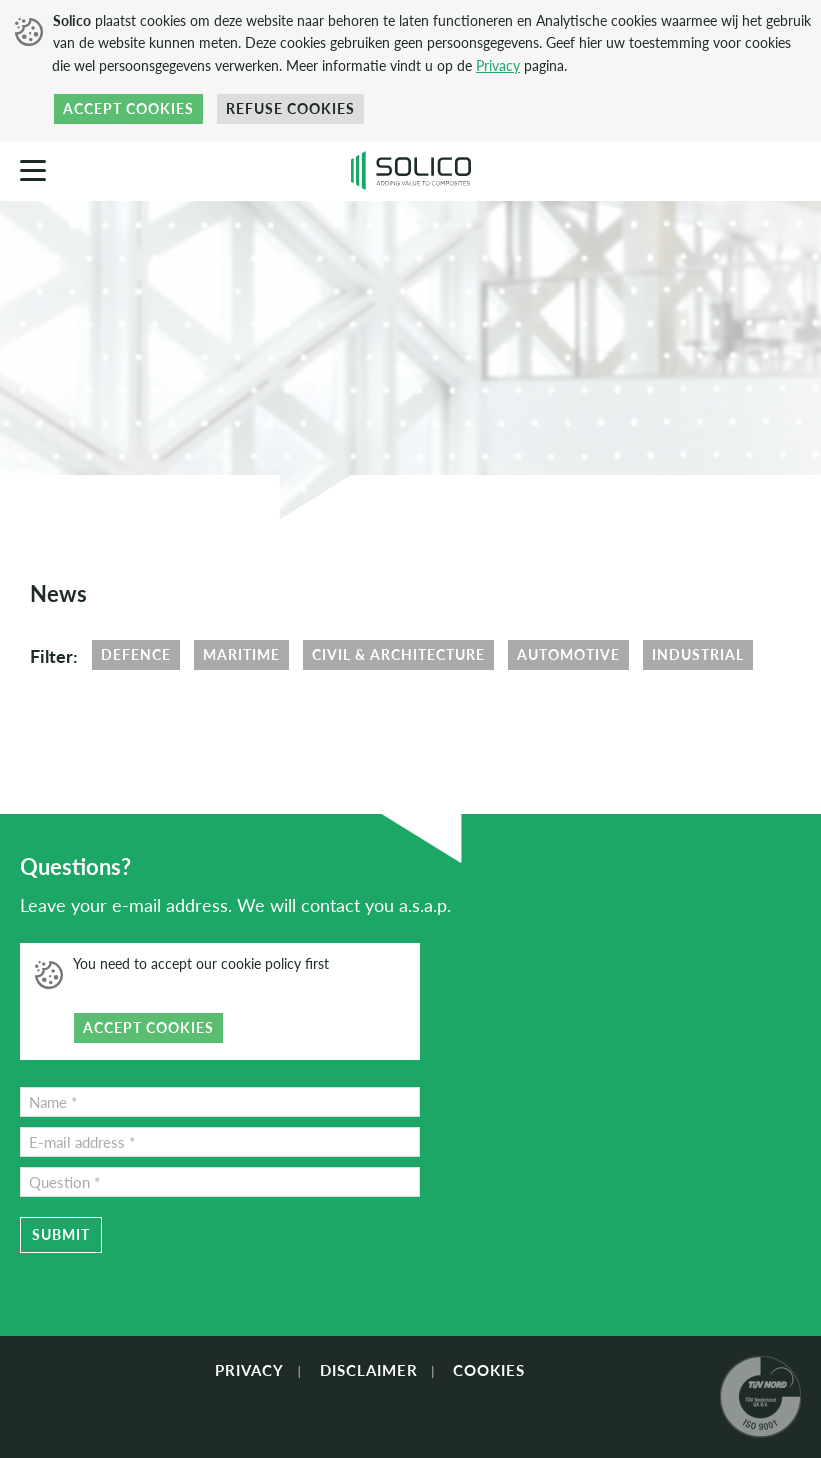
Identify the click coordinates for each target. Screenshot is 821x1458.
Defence (136, 654)
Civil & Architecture (398, 654)
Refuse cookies (290, 108)
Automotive (568, 654)
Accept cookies (128, 108)
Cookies (489, 1370)
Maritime (241, 654)
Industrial (698, 654)
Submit (61, 1234)
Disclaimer (369, 1370)
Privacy (498, 65)
